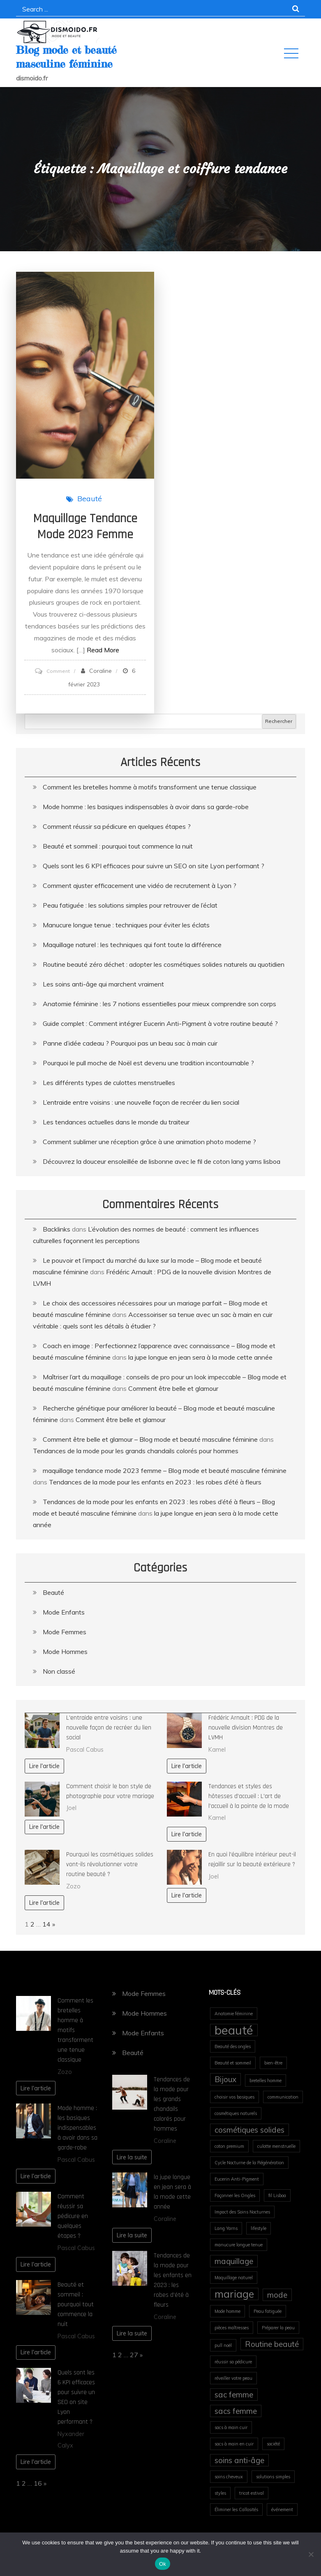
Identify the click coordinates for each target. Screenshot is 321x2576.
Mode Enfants (64, 1612)
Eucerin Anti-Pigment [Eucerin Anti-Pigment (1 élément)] (237, 2179)
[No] (311, 2554)
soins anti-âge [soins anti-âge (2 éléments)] (239, 2460)
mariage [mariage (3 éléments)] (234, 2294)
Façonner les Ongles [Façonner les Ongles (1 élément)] (235, 2195)
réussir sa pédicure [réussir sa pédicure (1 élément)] (233, 2362)
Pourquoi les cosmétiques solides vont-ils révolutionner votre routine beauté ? (109, 1864)
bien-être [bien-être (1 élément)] (273, 2063)
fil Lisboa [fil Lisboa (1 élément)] (277, 2195)
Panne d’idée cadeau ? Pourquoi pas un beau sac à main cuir (130, 1043)
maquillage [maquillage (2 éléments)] (234, 2261)
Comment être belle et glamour (173, 1388)
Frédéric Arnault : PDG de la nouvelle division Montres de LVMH (245, 1728)
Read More (103, 650)
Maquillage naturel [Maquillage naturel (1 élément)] (234, 2277)
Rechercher (278, 721)
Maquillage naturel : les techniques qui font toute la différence (132, 944)
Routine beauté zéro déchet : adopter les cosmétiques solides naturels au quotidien (163, 964)
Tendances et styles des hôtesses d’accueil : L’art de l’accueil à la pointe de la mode (248, 1796)
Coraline (100, 670)
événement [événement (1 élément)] (282, 2509)
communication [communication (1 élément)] (283, 2097)
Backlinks (56, 1229)
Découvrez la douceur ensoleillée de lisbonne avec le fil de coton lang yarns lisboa (161, 1161)
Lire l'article (44, 1766)
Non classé (59, 1671)
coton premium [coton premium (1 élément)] (229, 2146)
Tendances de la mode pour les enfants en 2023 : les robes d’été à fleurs (155, 1482)
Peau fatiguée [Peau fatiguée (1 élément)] (268, 2311)
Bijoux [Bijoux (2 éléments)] (225, 2079)
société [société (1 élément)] (273, 2444)
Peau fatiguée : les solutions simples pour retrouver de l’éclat (130, 905)
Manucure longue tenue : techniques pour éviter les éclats (126, 925)
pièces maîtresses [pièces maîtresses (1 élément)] (232, 2328)
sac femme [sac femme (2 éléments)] (234, 2394)
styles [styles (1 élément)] (220, 2493)
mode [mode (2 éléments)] (277, 2295)
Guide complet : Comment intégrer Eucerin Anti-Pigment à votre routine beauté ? (160, 1023)
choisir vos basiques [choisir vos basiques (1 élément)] (234, 2097)
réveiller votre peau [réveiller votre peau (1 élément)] (233, 2378)
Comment (58, 671)
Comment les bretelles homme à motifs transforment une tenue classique (149, 787)
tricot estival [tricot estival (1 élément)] (251, 2493)
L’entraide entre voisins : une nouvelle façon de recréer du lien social (141, 1102)
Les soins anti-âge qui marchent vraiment (103, 984)
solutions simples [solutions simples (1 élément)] (273, 2477)
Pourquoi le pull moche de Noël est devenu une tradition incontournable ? (148, 1063)
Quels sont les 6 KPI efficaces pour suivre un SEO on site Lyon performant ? (153, 866)
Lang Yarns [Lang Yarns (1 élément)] (226, 2228)
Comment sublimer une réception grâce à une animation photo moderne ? (149, 1142)
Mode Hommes (65, 1651)
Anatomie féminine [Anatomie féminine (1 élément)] (234, 2013)
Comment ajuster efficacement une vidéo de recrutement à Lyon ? (139, 885)
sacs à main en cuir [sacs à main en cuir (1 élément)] (234, 2444)
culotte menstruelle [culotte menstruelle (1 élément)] (276, 2146)
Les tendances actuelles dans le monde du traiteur (116, 1122)
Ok (162, 2564)
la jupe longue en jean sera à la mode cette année (200, 1357)
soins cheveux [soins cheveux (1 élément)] (229, 2477)
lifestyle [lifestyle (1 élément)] (258, 2228)
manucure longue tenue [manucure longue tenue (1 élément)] (239, 2245)
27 (134, 2355)
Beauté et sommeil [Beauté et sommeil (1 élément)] (233, 2063)
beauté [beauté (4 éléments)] (234, 2030)
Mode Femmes (64, 1632)
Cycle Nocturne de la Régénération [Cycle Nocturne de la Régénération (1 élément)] (249, 2162)
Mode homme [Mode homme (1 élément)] (227, 2311)
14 (46, 1924)
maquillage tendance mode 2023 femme (85, 526)
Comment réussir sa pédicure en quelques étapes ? (117, 826)
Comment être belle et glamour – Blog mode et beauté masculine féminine (150, 1439)
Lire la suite (132, 2157)
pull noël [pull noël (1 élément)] (223, 2345)
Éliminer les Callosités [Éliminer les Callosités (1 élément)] (236, 2509)
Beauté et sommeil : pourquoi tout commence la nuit (118, 846)
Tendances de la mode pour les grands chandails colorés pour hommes (135, 1451)
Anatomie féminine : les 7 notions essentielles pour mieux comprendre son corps (159, 1004)
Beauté (89, 498)
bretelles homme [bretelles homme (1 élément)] (265, 2080)
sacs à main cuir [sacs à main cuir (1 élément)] (231, 2427)
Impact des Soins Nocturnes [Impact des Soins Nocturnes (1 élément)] (242, 2212)
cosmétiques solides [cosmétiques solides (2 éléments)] (249, 2130)
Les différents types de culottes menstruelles (109, 1082)
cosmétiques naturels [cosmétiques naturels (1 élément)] (236, 2113)
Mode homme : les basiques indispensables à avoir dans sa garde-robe (146, 807)
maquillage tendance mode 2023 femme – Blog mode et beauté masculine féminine (164, 1470)
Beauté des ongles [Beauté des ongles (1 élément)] (233, 2046)
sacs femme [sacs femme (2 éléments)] (236, 2411)
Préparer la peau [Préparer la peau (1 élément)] (278, 2328)
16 (38, 2483)
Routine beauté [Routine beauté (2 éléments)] (272, 2344)
